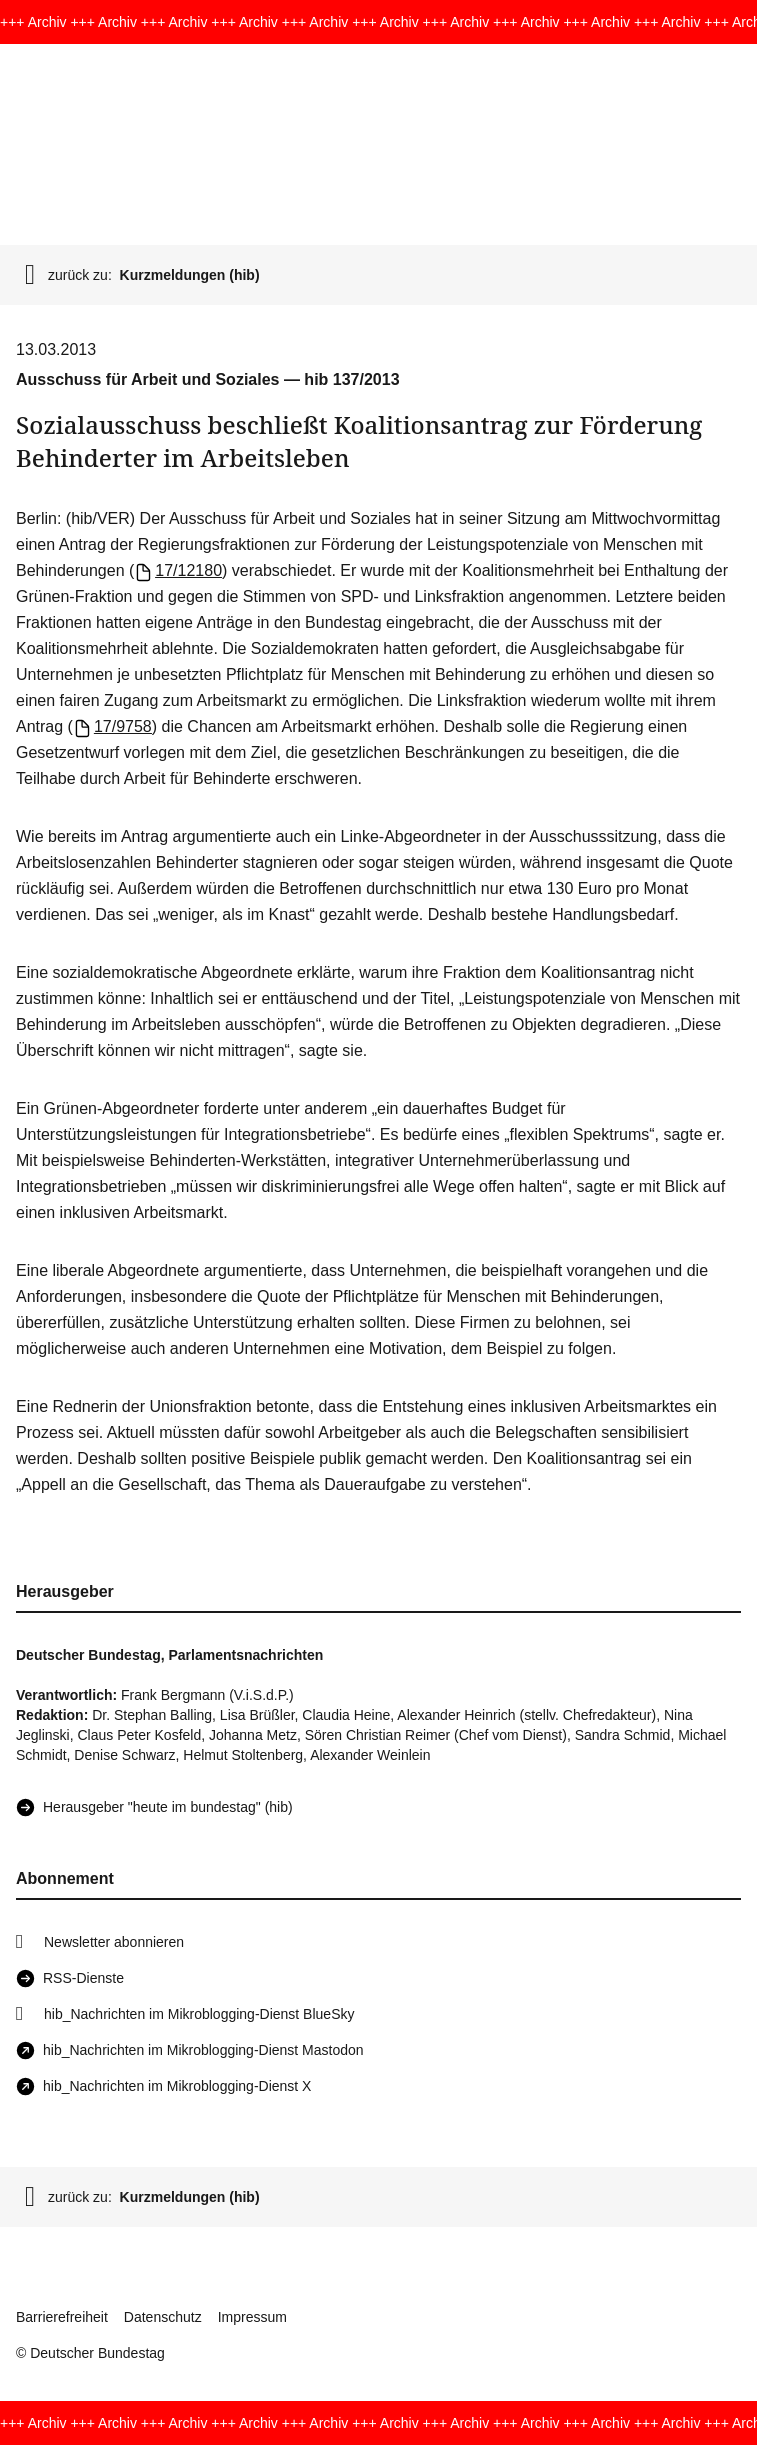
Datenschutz (163, 2317)
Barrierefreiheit (62, 2317)
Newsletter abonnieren (114, 1942)
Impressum (252, 2317)
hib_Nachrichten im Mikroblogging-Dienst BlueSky (199, 2014)
